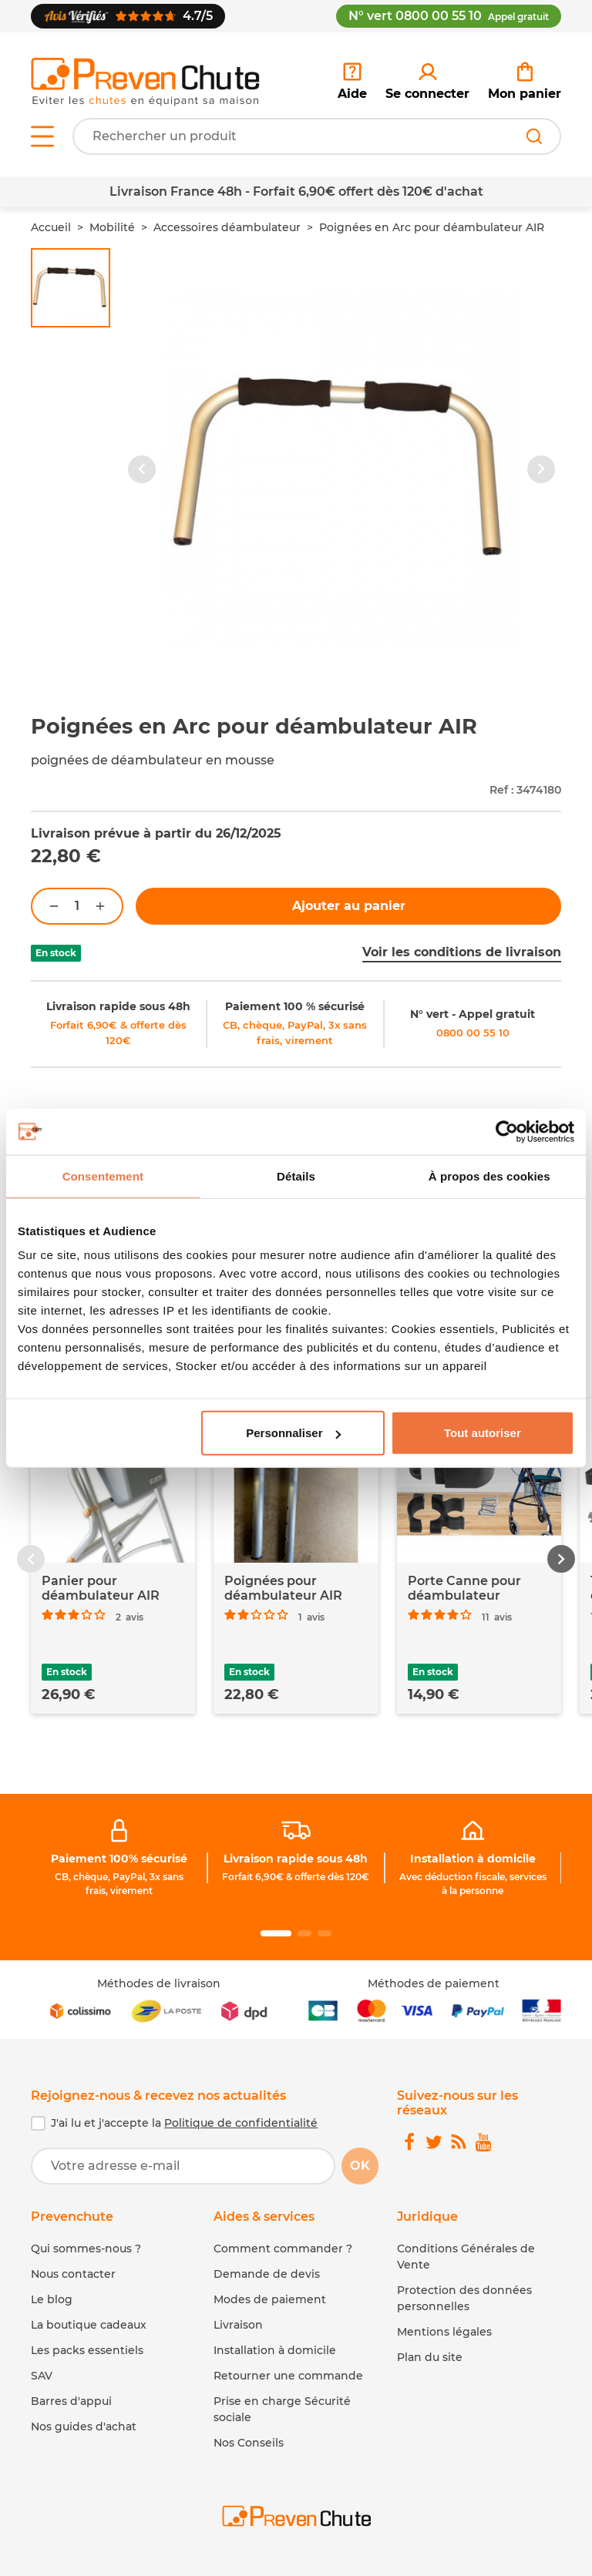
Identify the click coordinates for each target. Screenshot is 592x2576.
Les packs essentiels (87, 2350)
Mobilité (112, 227)
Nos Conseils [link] (249, 2443)
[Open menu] (42, 136)
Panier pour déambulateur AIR (101, 1588)
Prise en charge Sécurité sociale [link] (282, 2409)
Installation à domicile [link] (473, 1859)
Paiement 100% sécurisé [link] (119, 1859)
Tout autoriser (482, 1432)
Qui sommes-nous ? (86, 2248)
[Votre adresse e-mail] (183, 2166)
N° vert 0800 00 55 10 (448, 15)
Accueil (51, 227)
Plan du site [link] (429, 2357)
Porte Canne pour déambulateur (464, 1588)
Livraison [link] (238, 2325)
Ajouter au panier (348, 905)
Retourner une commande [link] (288, 2376)
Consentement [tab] (102, 1175)
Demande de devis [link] (267, 2274)
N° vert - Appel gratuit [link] (472, 1014)
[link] (427, 81)
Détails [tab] (296, 1175)
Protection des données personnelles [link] (464, 2298)
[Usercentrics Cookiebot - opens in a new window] (506, 1131)
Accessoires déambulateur (227, 227)
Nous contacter (73, 2274)
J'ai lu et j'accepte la (184, 2123)
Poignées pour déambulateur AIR (283, 1588)
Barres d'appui (71, 2401)
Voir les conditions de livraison (461, 952)
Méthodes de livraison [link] (158, 1983)
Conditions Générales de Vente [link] (466, 2257)
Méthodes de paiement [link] (434, 1983)
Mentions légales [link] (444, 2332)
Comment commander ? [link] (283, 2248)
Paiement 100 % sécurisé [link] (295, 1006)
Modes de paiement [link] (270, 2299)
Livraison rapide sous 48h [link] (118, 1006)
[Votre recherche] (316, 136)
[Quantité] (77, 906)
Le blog (51, 2299)
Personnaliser (293, 1432)
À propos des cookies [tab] (489, 1175)
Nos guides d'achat (83, 2426)
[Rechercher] (534, 136)
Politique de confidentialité (241, 2123)
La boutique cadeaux (88, 2325)
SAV (41, 2376)
